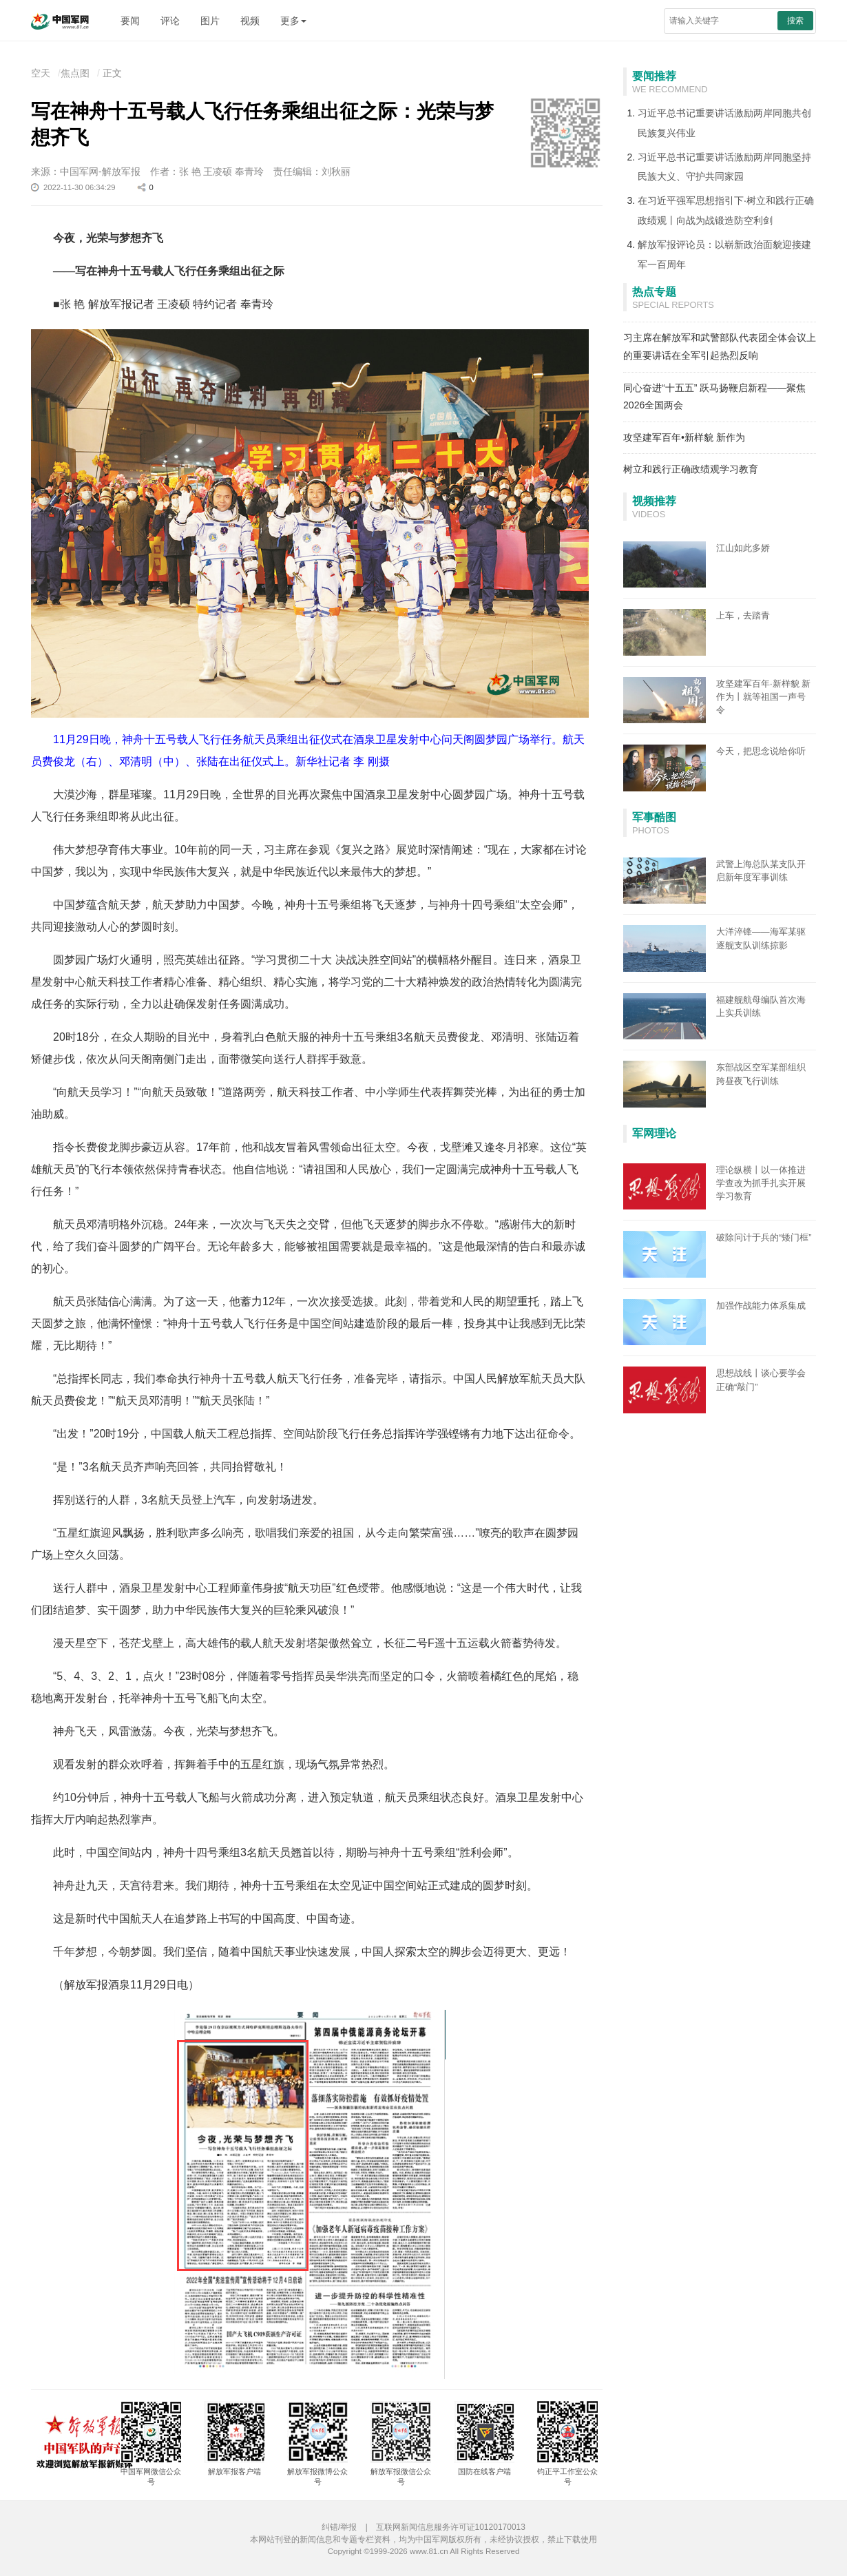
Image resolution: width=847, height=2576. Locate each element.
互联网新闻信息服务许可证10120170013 (450, 2527)
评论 (170, 20)
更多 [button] (293, 20)
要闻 (130, 20)
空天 (40, 73)
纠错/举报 (339, 2527)
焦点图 (75, 73)
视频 (250, 20)
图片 (210, 20)
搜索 (795, 20)
